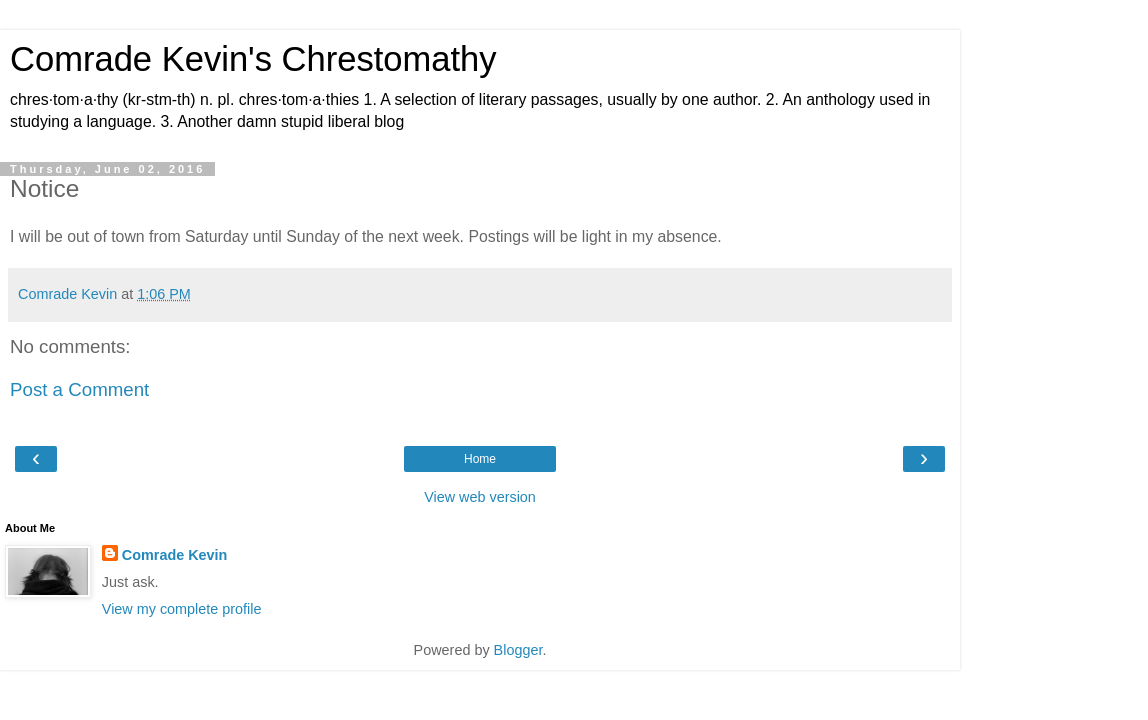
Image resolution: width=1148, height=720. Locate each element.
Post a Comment (79, 389)
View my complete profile (182, 609)
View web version (480, 497)
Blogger (518, 650)
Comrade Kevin (175, 555)
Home (480, 459)
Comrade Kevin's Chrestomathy (253, 59)
